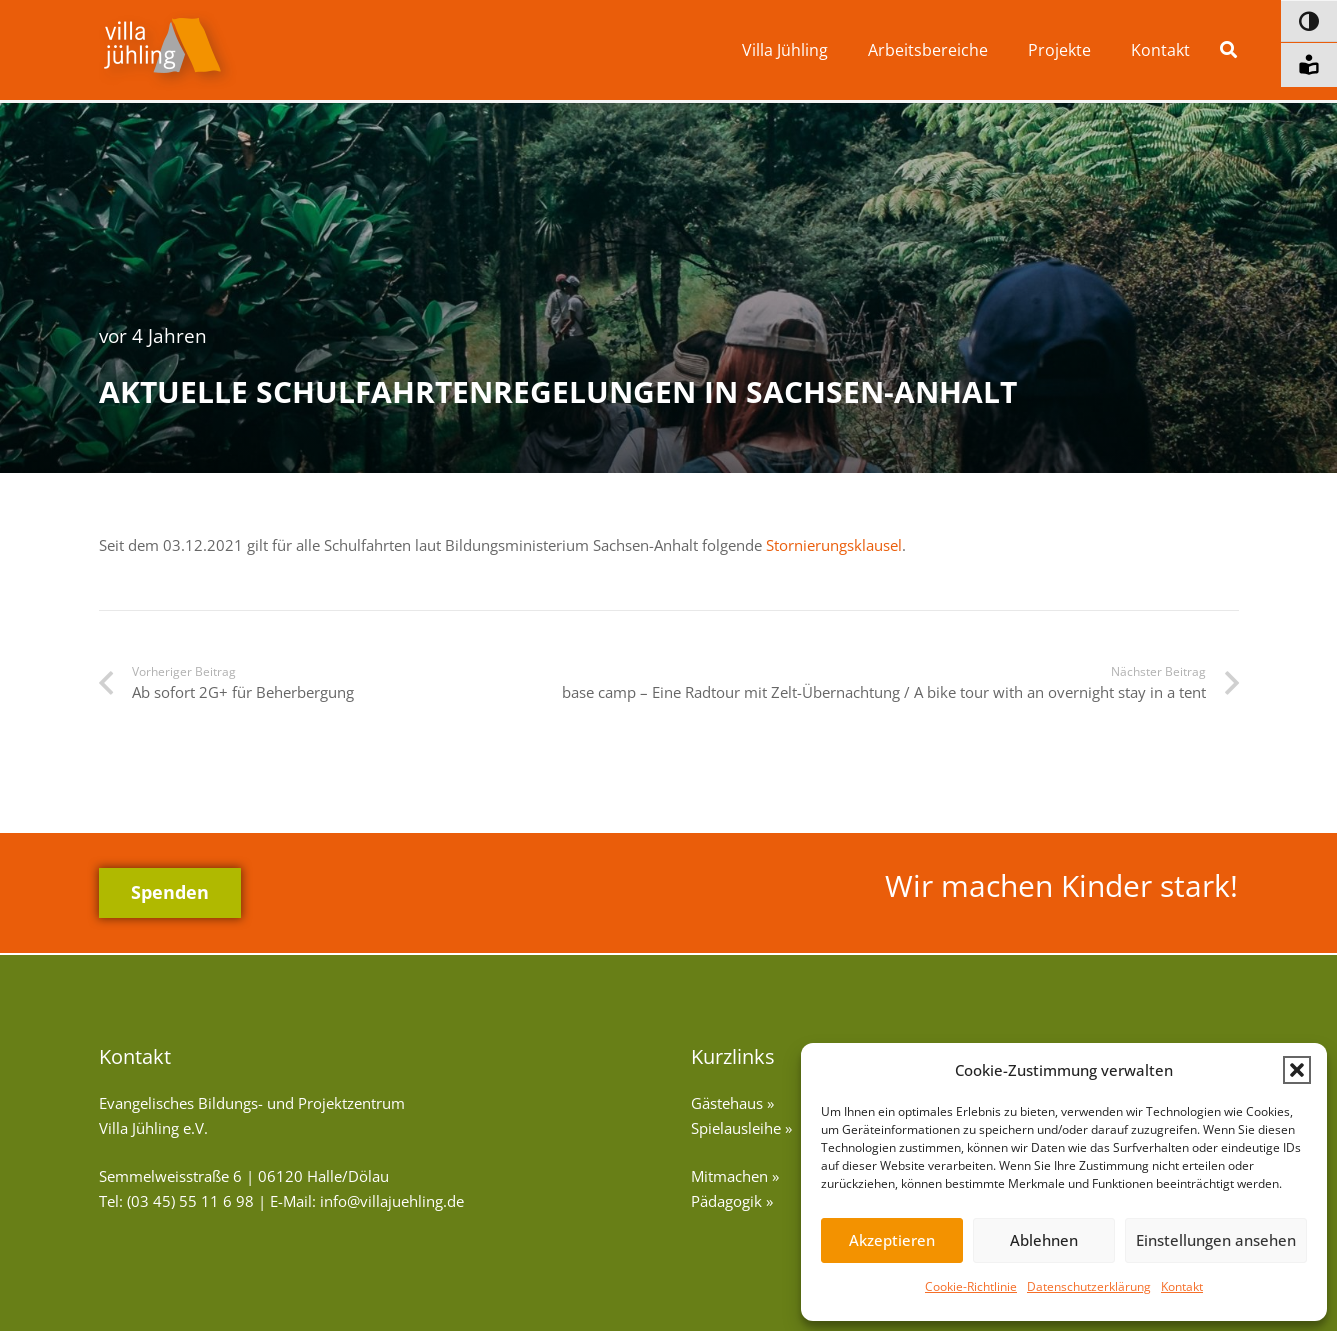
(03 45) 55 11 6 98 (190, 1201)
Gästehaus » (732, 1103)
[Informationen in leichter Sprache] (1309, 65)
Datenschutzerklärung (1089, 1286)
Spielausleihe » (741, 1128)
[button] (1297, 1070)
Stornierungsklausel (834, 545)
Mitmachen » (735, 1176)
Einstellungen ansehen (1216, 1240)
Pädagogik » (732, 1201)
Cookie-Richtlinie (971, 1286)
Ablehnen (1044, 1240)
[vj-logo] (168, 50)
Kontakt (1182, 1286)
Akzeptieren (892, 1240)
